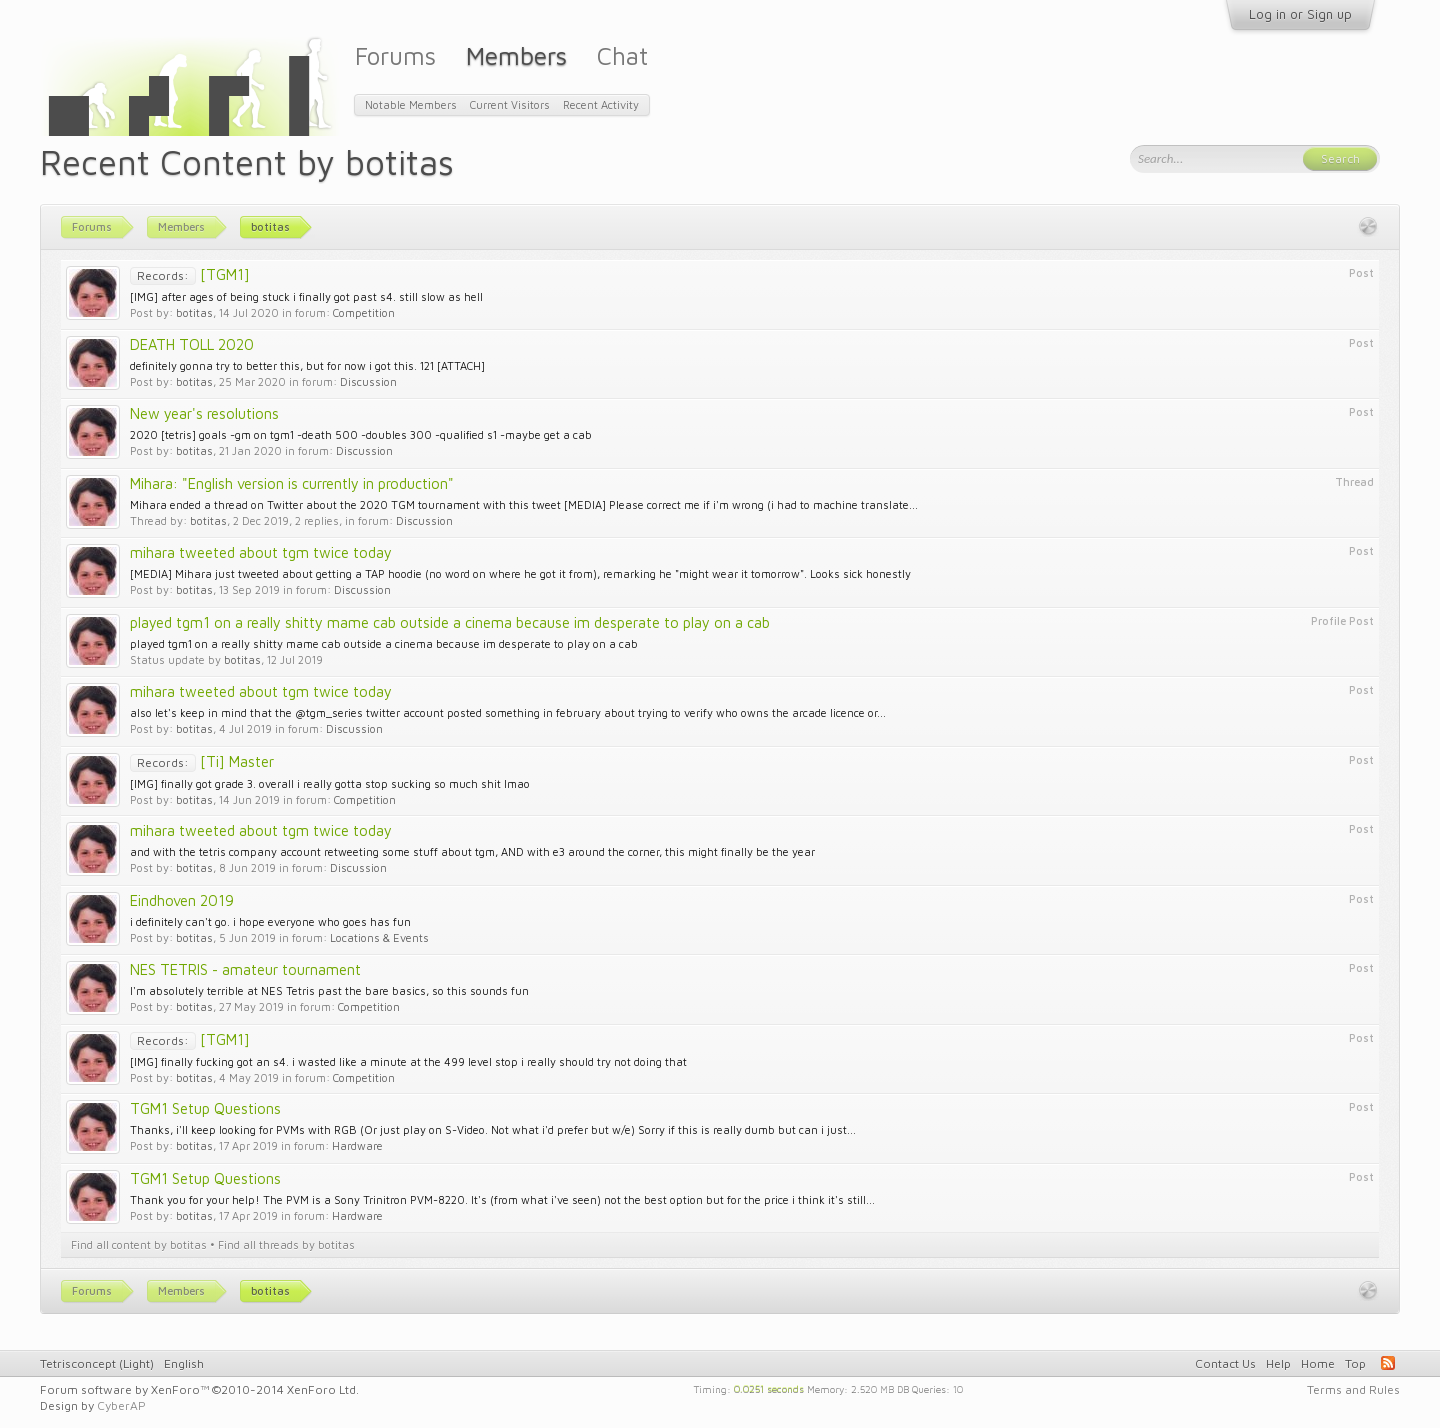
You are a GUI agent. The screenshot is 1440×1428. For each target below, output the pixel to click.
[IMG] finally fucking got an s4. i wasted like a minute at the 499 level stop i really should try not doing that (408, 1061)
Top (1355, 1363)
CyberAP (121, 1405)
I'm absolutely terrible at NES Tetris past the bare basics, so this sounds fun (329, 990)
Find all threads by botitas (286, 1244)
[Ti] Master (202, 761)
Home (1318, 1363)
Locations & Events (379, 937)
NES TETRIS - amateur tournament (245, 969)
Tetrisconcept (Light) (97, 1363)
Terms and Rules (1353, 1389)
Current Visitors (510, 104)
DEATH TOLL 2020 (192, 344)
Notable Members (411, 104)
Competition (364, 312)
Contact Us (1225, 1363)
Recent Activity (601, 104)
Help (1278, 1363)
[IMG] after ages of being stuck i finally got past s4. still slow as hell (306, 296)
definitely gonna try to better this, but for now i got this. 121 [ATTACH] (307, 365)
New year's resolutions (204, 413)
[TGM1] (190, 274)
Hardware (357, 1145)
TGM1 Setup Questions (205, 1108)
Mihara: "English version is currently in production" (292, 483)
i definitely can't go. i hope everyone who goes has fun (270, 921)
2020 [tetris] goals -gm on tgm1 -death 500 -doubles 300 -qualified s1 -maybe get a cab (361, 434)
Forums (395, 55)
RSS (1388, 1363)
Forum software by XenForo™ (199, 1389)
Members (516, 55)
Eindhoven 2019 (182, 900)
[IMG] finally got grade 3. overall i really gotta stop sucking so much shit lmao (330, 783)
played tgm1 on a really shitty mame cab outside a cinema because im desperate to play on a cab (450, 622)
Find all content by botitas (139, 1244)
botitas (194, 312)
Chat (622, 55)
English (184, 1363)
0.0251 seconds (769, 1388)
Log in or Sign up (1300, 14)
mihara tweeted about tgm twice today (261, 552)
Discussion (368, 381)
